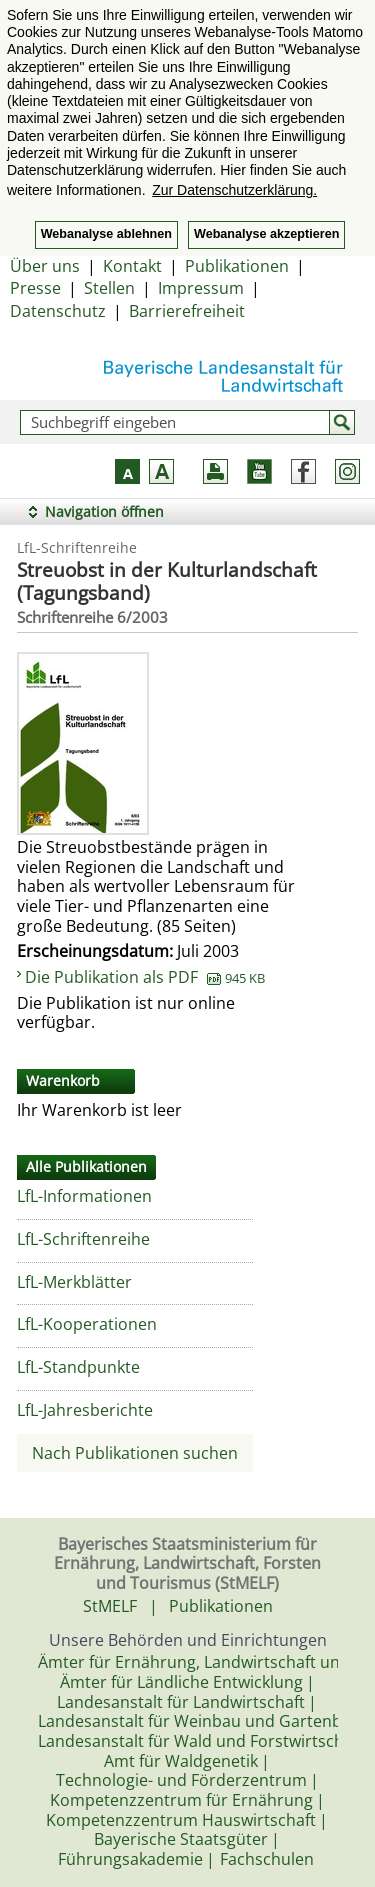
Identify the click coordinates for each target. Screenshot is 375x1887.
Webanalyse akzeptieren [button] (266, 234)
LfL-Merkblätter (74, 1282)
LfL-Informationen (84, 1196)
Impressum (201, 288)
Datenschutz (58, 311)
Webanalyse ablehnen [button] (106, 234)
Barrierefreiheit (187, 311)
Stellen (109, 288)
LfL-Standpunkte (78, 1367)
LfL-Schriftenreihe (83, 1239)
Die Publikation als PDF (145, 977)
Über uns (45, 266)
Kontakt (132, 266)
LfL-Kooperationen (87, 1324)
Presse (35, 288)
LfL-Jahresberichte (85, 1410)
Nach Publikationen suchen (135, 1453)
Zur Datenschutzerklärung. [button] (234, 190)
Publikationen (237, 266)
